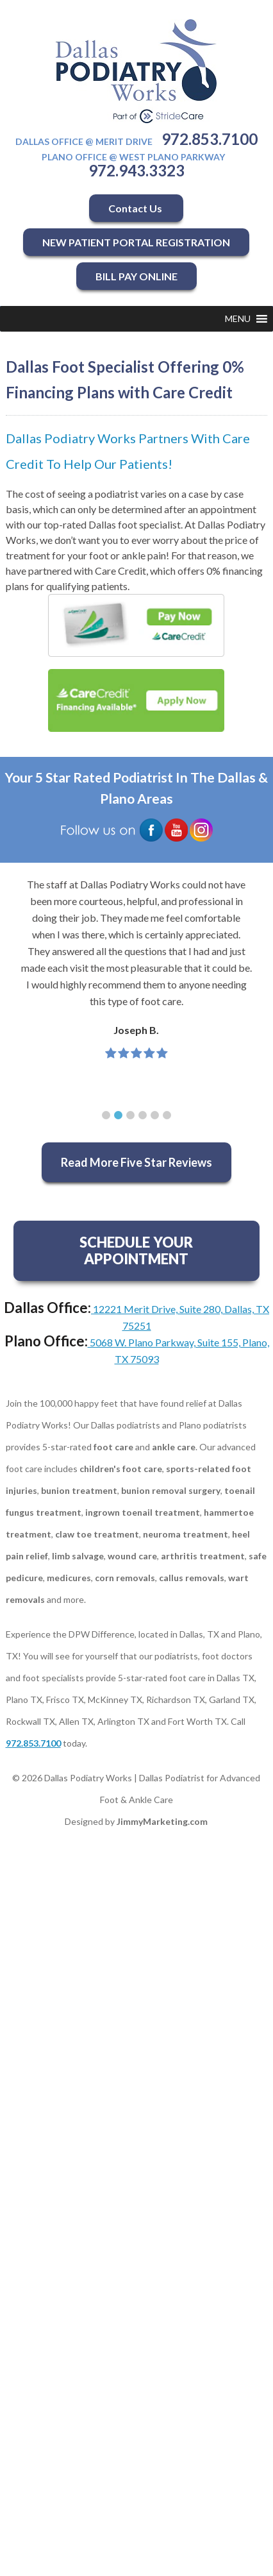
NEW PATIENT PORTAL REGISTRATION (136, 242)
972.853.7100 (209, 139)
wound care (132, 1555)
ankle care (173, 1446)
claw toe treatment (97, 1534)
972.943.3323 (136, 170)
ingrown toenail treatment (142, 1512)
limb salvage (78, 1555)
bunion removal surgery (170, 1490)
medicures (69, 1577)
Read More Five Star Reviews (136, 1162)
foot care (113, 1446)
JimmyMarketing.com (162, 1821)
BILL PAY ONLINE (136, 276)
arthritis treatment (203, 1555)
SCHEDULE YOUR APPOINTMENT (136, 1250)
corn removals (125, 1577)
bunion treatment (79, 1490)
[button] (238, 319)
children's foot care (120, 1468)
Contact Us (136, 208)
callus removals (191, 1577)
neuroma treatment (185, 1534)
